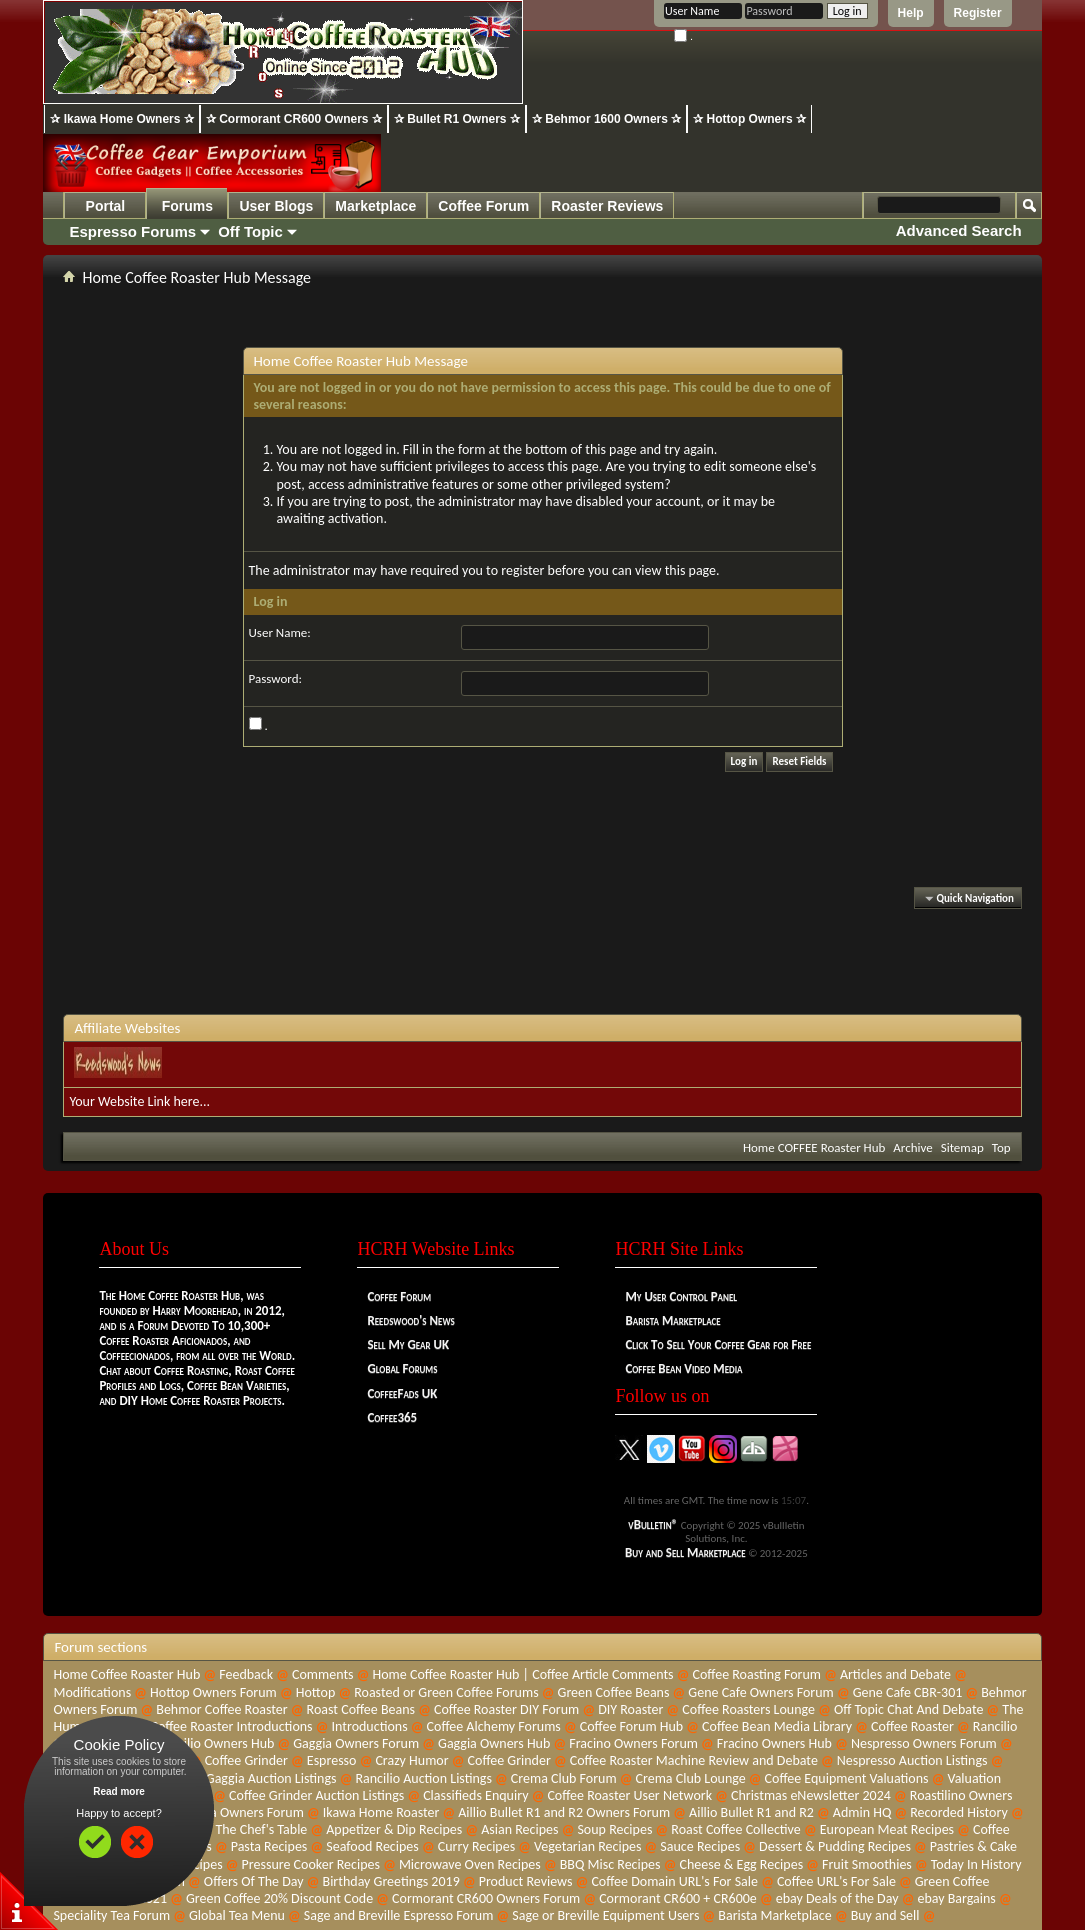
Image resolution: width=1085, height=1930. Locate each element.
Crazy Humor (411, 1760)
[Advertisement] (543, 964)
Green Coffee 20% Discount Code (279, 1898)
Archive (912, 1147)
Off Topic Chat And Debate (908, 1709)
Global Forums (402, 1368)
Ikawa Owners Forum (244, 1812)
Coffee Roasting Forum (757, 1674)
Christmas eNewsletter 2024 (811, 1795)
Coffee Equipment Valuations (847, 1778)
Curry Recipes (476, 1846)
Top (1001, 1147)
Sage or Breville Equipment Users (605, 1915)
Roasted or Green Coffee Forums (446, 1692)
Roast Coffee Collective (735, 1829)
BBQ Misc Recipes (610, 1864)
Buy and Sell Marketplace (685, 1552)
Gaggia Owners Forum (356, 1743)
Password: (275, 678)
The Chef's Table (261, 1829)
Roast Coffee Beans (361, 1709)
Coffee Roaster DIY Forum (506, 1709)
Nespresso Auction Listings (912, 1760)
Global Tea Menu (237, 1915)
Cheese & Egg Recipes (741, 1864)
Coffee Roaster (912, 1726)
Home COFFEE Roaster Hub (814, 1147)
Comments (323, 1674)
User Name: (280, 632)
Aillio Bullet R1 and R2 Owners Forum (564, 1812)
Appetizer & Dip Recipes (394, 1829)
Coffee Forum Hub (631, 1726)
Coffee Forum (483, 206)
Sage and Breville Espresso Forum (399, 1915)
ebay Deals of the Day (837, 1898)
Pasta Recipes (269, 1846)
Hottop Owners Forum (213, 1692)
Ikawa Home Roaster (381, 1812)
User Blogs (276, 206)
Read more (119, 1791)
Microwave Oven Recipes (470, 1864)
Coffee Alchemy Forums (494, 1726)
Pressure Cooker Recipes (311, 1864)
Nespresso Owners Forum (924, 1743)
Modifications (92, 1692)
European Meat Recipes (887, 1829)
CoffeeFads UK (402, 1393)
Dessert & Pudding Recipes (835, 1846)
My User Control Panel (681, 1296)
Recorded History (959, 1812)
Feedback (246, 1674)
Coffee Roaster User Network (629, 1795)
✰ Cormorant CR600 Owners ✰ (294, 119)
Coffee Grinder (246, 1760)
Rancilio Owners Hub (215, 1743)
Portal (106, 206)
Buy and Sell (885, 1915)
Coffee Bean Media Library (777, 1726)
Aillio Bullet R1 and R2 (751, 1812)
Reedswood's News (410, 1320)
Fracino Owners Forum (633, 1743)
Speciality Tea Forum (111, 1915)
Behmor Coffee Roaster (221, 1709)
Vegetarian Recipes (587, 1846)
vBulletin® (653, 1524)
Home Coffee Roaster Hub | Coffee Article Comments (523, 1674)
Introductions (370, 1726)
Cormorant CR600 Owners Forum (486, 1898)
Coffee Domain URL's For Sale (674, 1881)
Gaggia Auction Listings (271, 1778)
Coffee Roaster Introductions (231, 1726)
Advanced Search (959, 230)
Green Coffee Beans (614, 1692)
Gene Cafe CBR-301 (908, 1692)
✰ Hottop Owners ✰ (749, 119)
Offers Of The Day (254, 1881)
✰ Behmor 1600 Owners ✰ (606, 119)
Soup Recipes (614, 1829)
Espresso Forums (132, 231)
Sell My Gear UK (408, 1344)
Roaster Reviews (607, 206)
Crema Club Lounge (691, 1778)
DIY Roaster (630, 1709)
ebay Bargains (956, 1898)
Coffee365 (392, 1417)
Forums (187, 206)
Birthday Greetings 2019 (391, 1881)
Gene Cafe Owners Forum (760, 1692)
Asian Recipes (519, 1829)
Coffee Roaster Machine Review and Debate (694, 1760)
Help (911, 13)
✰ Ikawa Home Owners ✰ (121, 119)
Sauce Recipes (700, 1846)
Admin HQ (862, 1812)
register (522, 570)
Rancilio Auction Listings (423, 1778)
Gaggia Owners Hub (494, 1743)
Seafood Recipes (372, 1846)
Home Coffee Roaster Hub (126, 1674)
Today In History (976, 1864)
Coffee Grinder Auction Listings (316, 1795)
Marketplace (375, 206)
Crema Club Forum (564, 1778)
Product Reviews (526, 1881)
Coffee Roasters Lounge (748, 1709)
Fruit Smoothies (867, 1864)
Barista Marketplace (672, 1320)
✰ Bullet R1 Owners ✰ (457, 119)
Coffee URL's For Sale (836, 1881)
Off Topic (250, 231)
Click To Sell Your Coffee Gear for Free (718, 1344)
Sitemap (962, 1147)
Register (978, 13)
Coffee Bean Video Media (683, 1368)
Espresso (332, 1760)
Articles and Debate (895, 1674)
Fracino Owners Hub (774, 1743)
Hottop (316, 1692)
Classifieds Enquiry (475, 1795)
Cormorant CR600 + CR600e (678, 1898)
